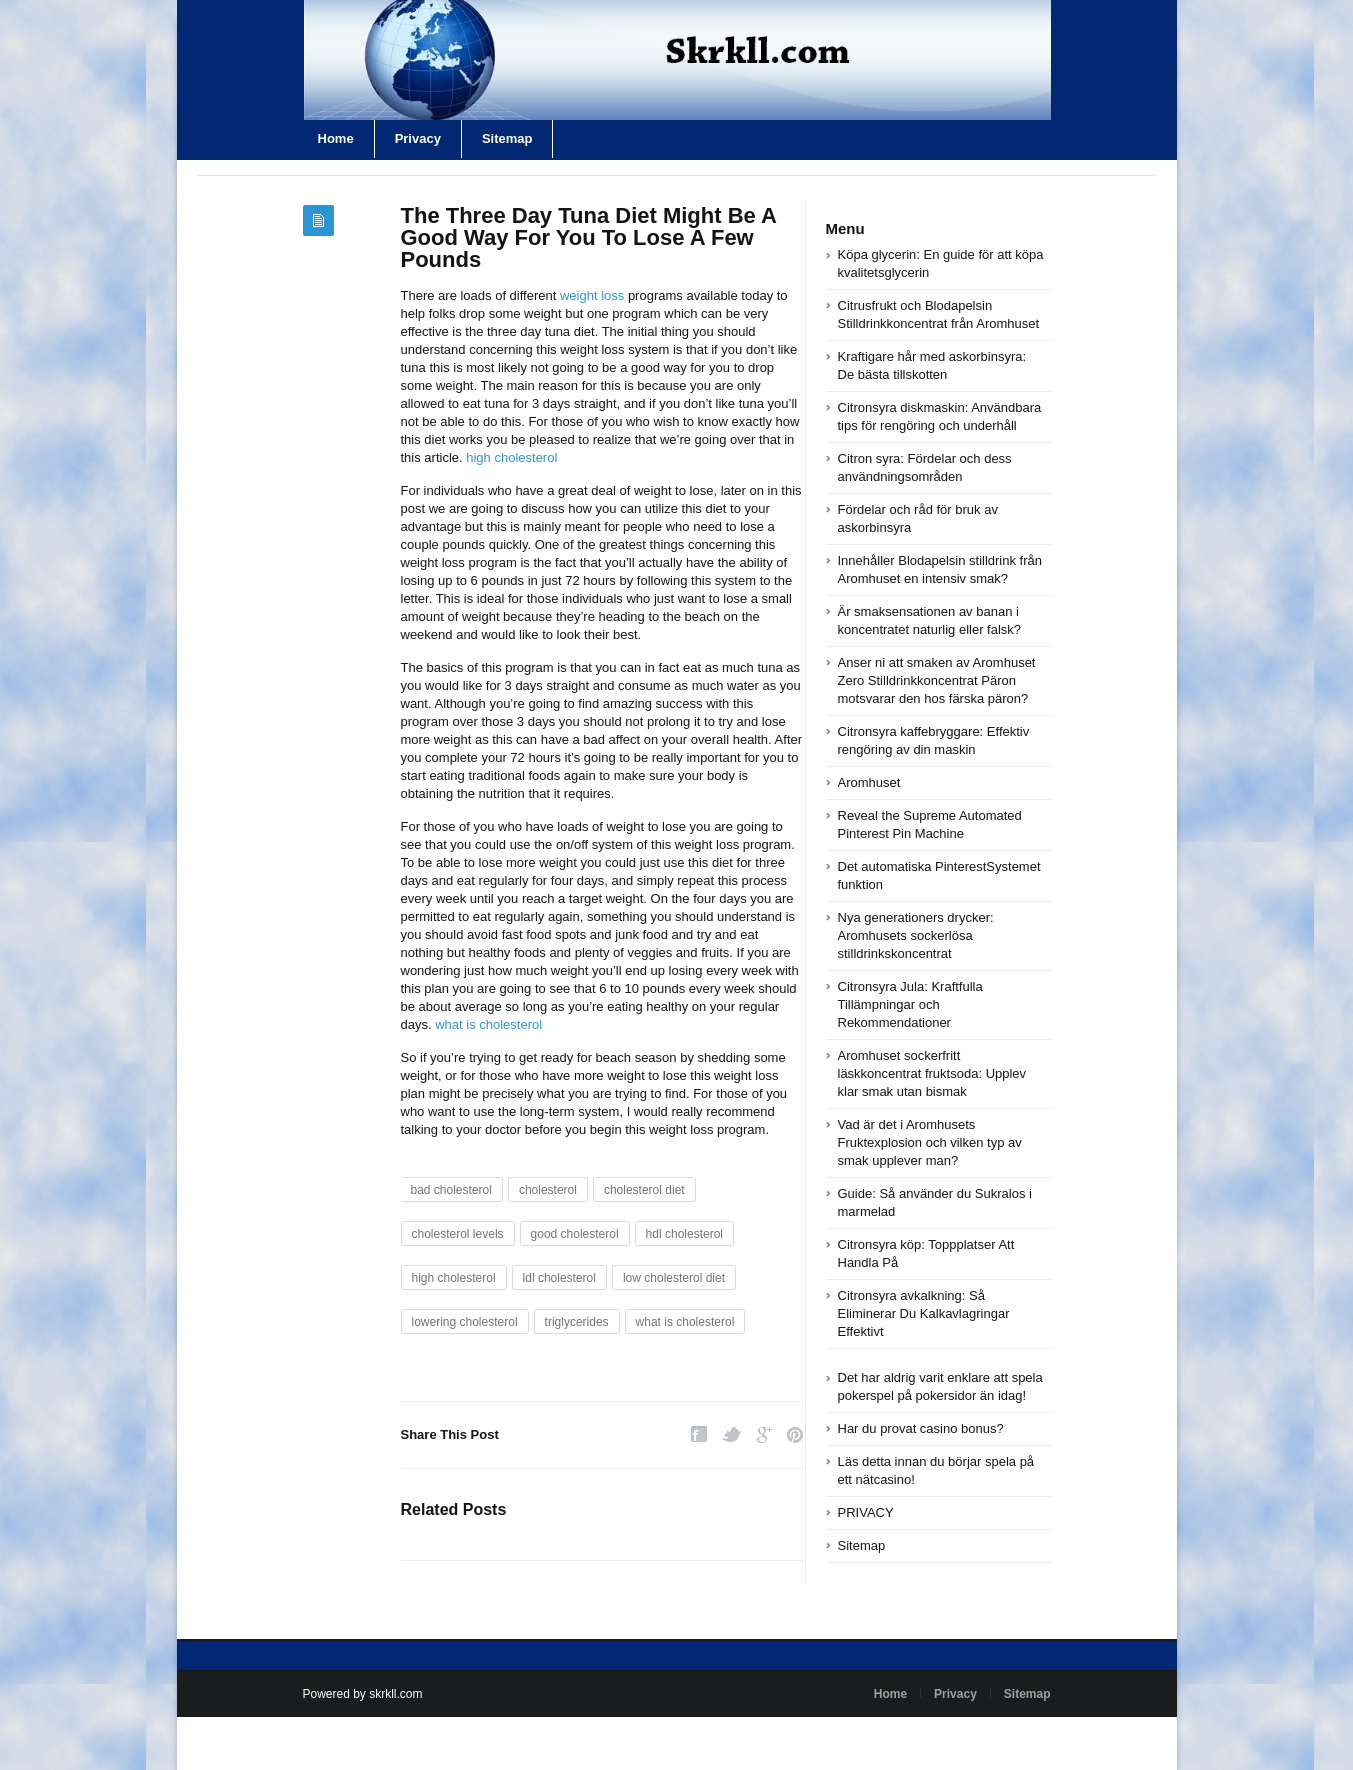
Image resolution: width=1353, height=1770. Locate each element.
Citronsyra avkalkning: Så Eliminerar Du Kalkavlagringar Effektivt (924, 1313)
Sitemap (507, 138)
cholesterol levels (458, 1234)
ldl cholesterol (559, 1278)
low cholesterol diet (674, 1278)
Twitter (732, 1434)
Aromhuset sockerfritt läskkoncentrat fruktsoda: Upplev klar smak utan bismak (932, 1073)
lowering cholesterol (465, 1322)
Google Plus (764, 1434)
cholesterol (548, 1190)
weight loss (592, 295)
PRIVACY (866, 1512)
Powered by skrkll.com (363, 1694)
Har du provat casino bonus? (921, 1428)
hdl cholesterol (684, 1234)
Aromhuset (869, 782)
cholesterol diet (644, 1190)
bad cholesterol (451, 1190)
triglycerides (577, 1322)
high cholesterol (511, 457)
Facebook (699, 1434)
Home (336, 138)
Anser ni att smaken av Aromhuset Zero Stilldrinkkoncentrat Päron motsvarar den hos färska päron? (937, 680)
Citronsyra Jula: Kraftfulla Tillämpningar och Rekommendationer (910, 1004)
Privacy (418, 138)
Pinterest (795, 1434)
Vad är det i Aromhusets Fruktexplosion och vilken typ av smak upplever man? (930, 1142)
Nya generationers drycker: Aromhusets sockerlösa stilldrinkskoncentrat (916, 935)
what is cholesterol (488, 1024)
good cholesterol (575, 1234)
